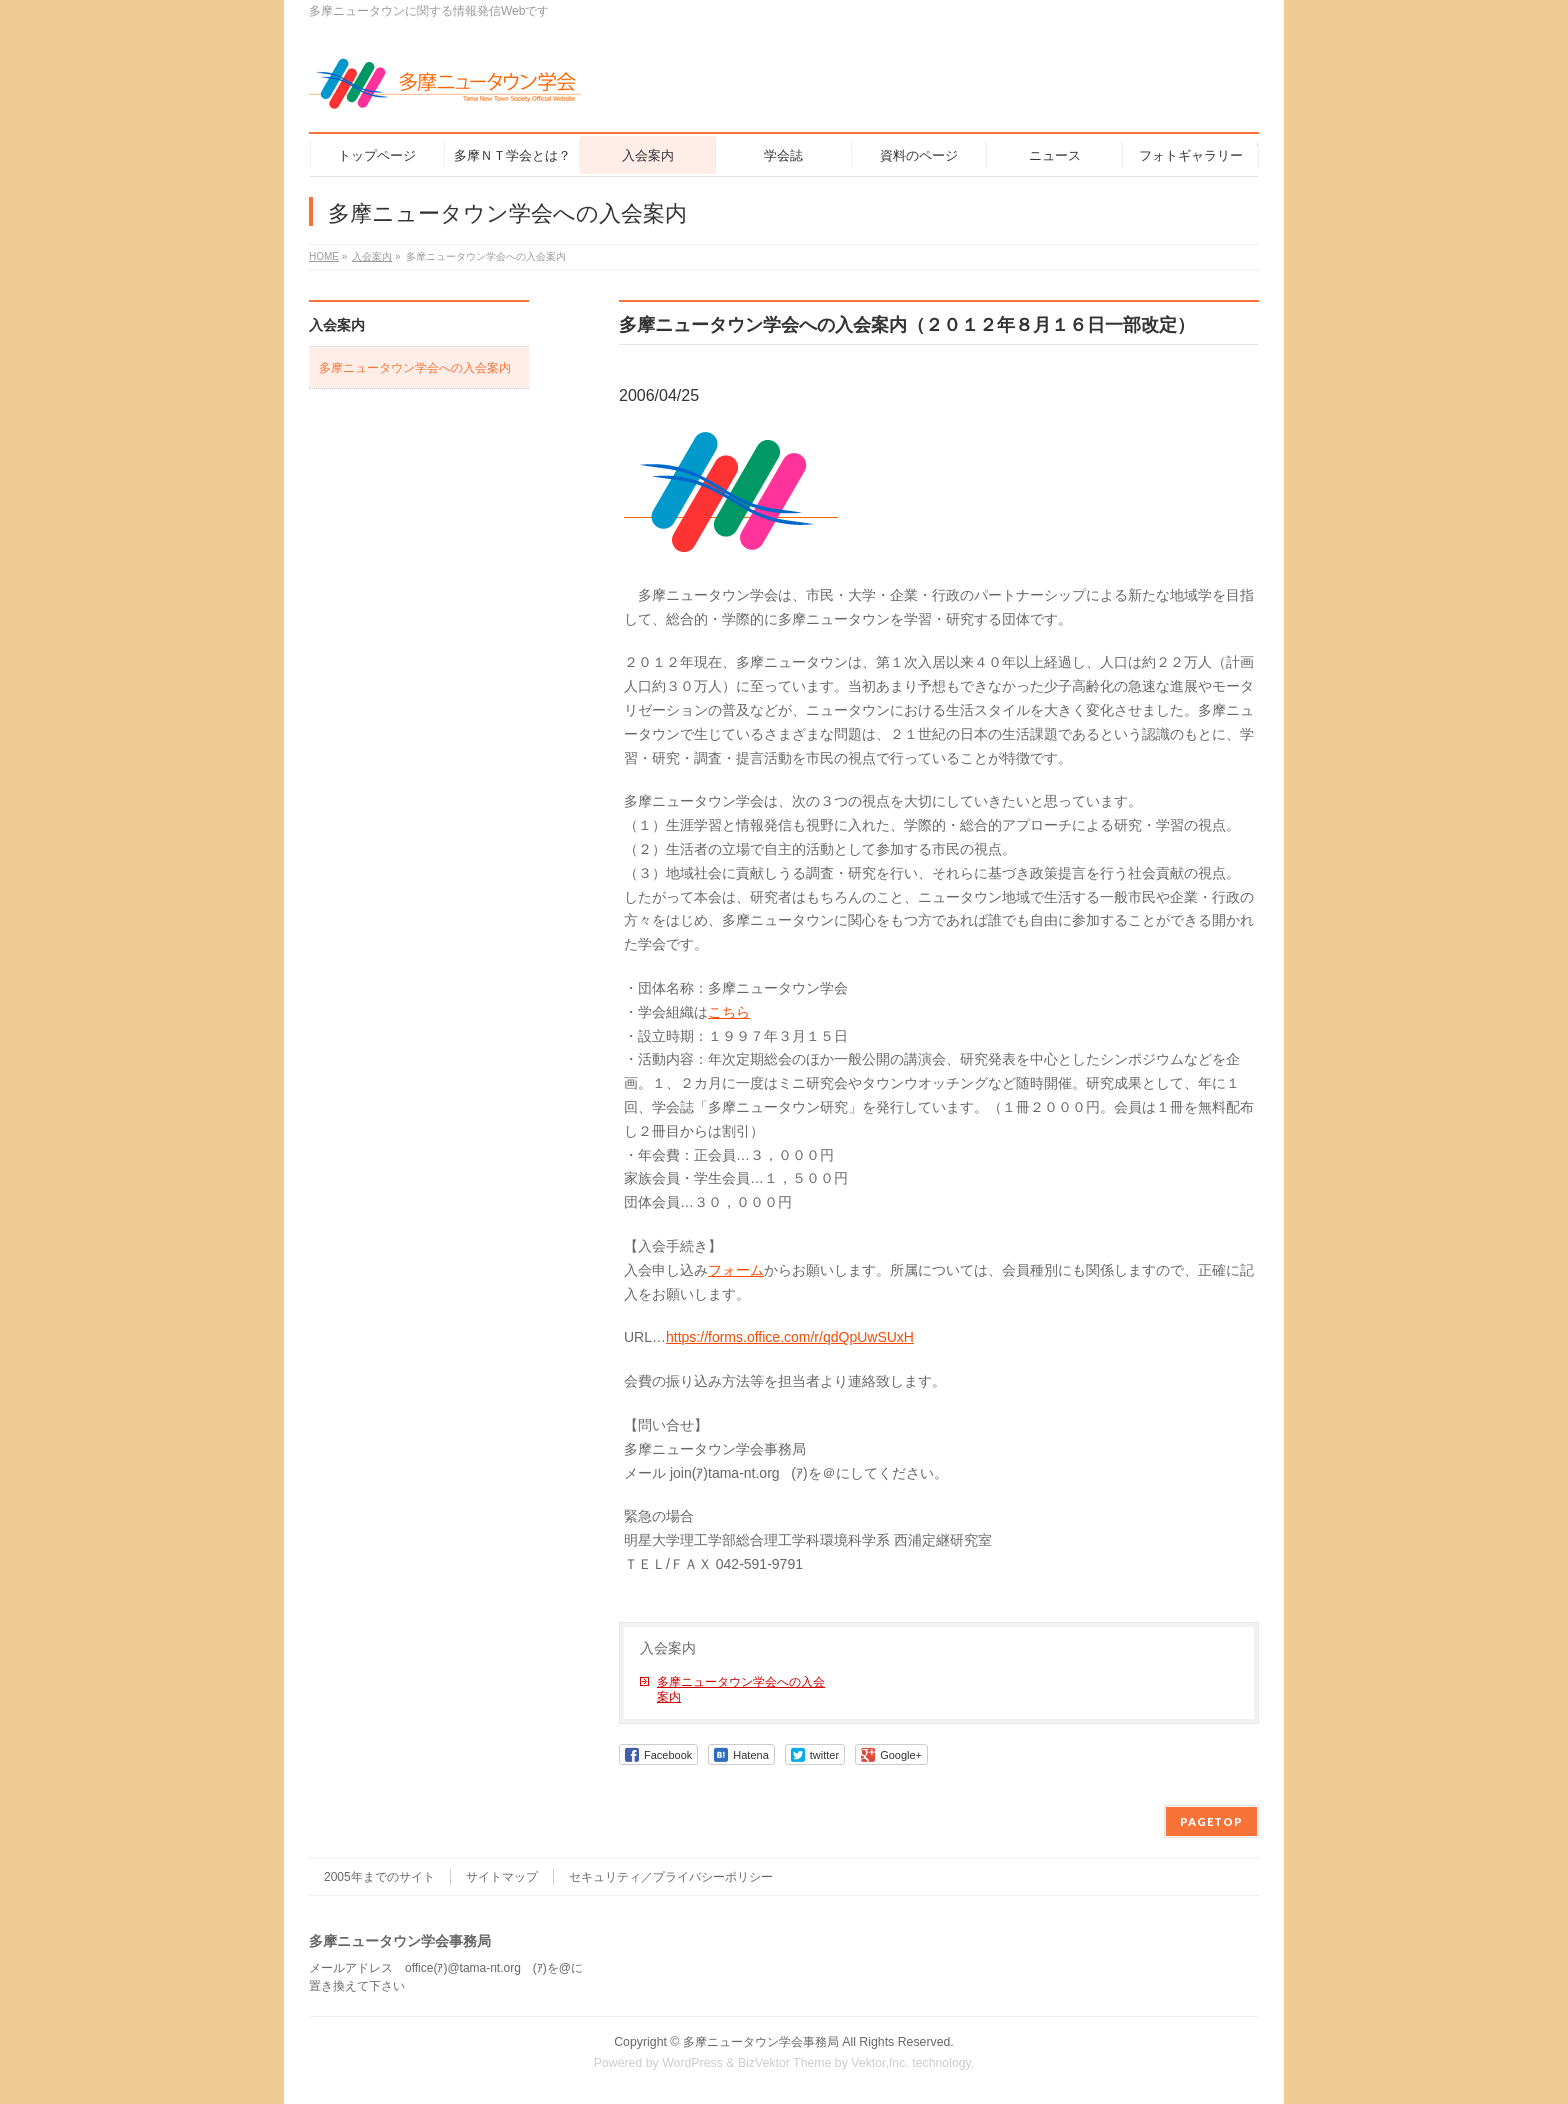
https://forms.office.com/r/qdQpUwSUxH (790, 1337)
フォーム (736, 1270)
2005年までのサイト (379, 1877)
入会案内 (668, 1648)
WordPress (692, 2063)
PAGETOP (1211, 1821)
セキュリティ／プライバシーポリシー (671, 1877)
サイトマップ (502, 1877)
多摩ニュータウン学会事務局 (761, 2042)
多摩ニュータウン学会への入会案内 (741, 1689)
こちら (729, 1012)
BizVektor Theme (785, 2063)
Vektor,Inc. (880, 2063)
